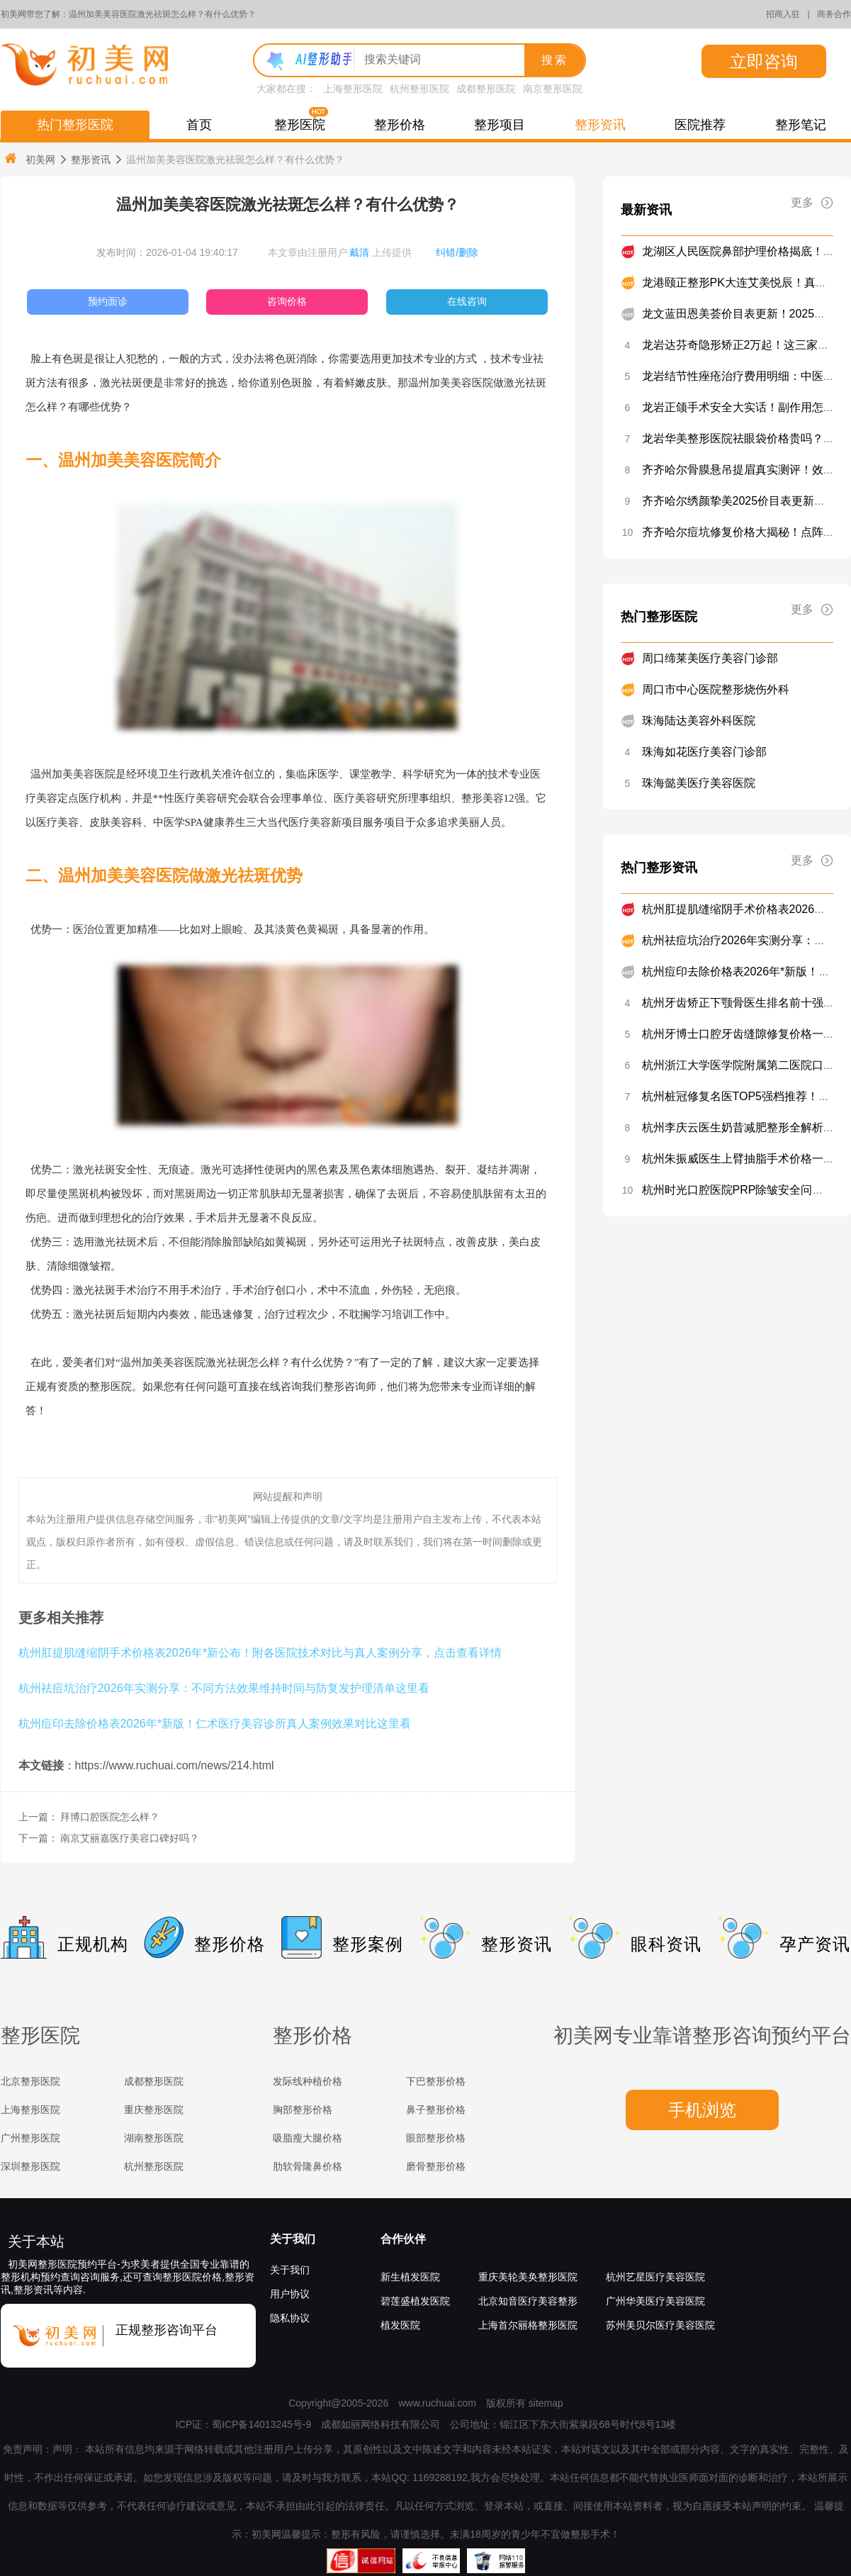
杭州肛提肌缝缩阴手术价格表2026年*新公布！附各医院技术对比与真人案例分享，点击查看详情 (260, 1652)
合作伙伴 (403, 2239)
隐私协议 (290, 2318)
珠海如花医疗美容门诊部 (704, 752)
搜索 (554, 60)
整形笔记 (800, 125)
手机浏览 (702, 2109)
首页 (199, 125)
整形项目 (499, 125)
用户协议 (290, 2294)
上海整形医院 (353, 88)
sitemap (546, 2403)
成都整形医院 (486, 88)
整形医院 (299, 125)
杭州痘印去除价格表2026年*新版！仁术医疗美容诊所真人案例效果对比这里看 (215, 1723)
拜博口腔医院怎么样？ (109, 1816)
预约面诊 (108, 301)
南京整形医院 (552, 88)
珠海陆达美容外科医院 (698, 721)
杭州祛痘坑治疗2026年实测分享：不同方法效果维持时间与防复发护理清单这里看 (223, 1687)
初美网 (29, 159)
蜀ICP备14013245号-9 (261, 2424)
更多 (812, 202)
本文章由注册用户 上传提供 (340, 252)
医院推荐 (700, 125)
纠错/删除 (457, 252)
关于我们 (292, 2239)
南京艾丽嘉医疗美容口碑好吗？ (129, 1838)
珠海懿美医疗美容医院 (698, 783)
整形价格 (399, 125)
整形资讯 (600, 125)
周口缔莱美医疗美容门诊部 (710, 658)
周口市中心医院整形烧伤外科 (715, 689)
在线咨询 (467, 301)
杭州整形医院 (419, 88)
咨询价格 (287, 301)
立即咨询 (764, 61)
